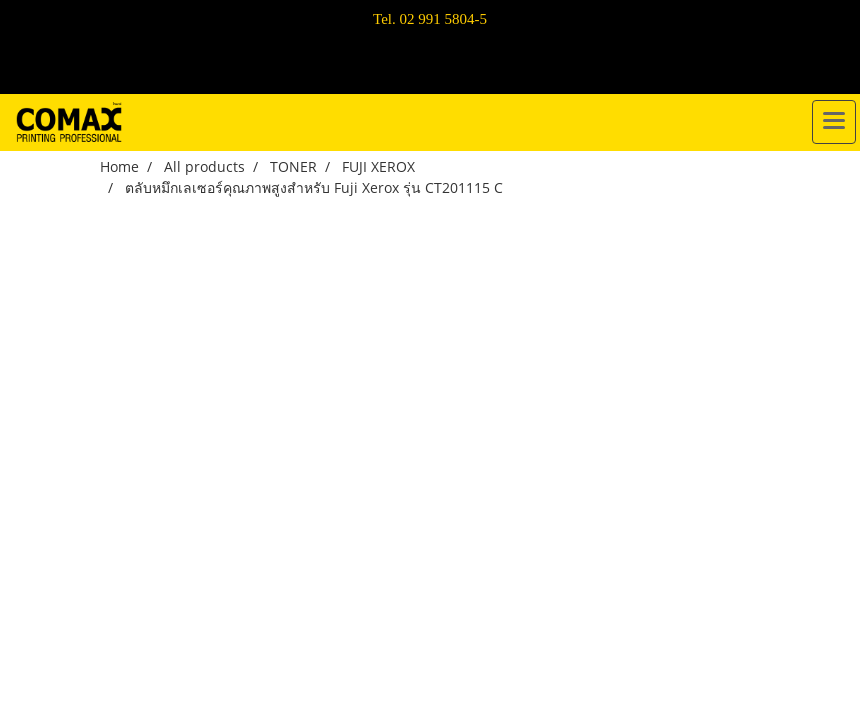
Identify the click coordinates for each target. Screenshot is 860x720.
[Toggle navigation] (834, 122)
